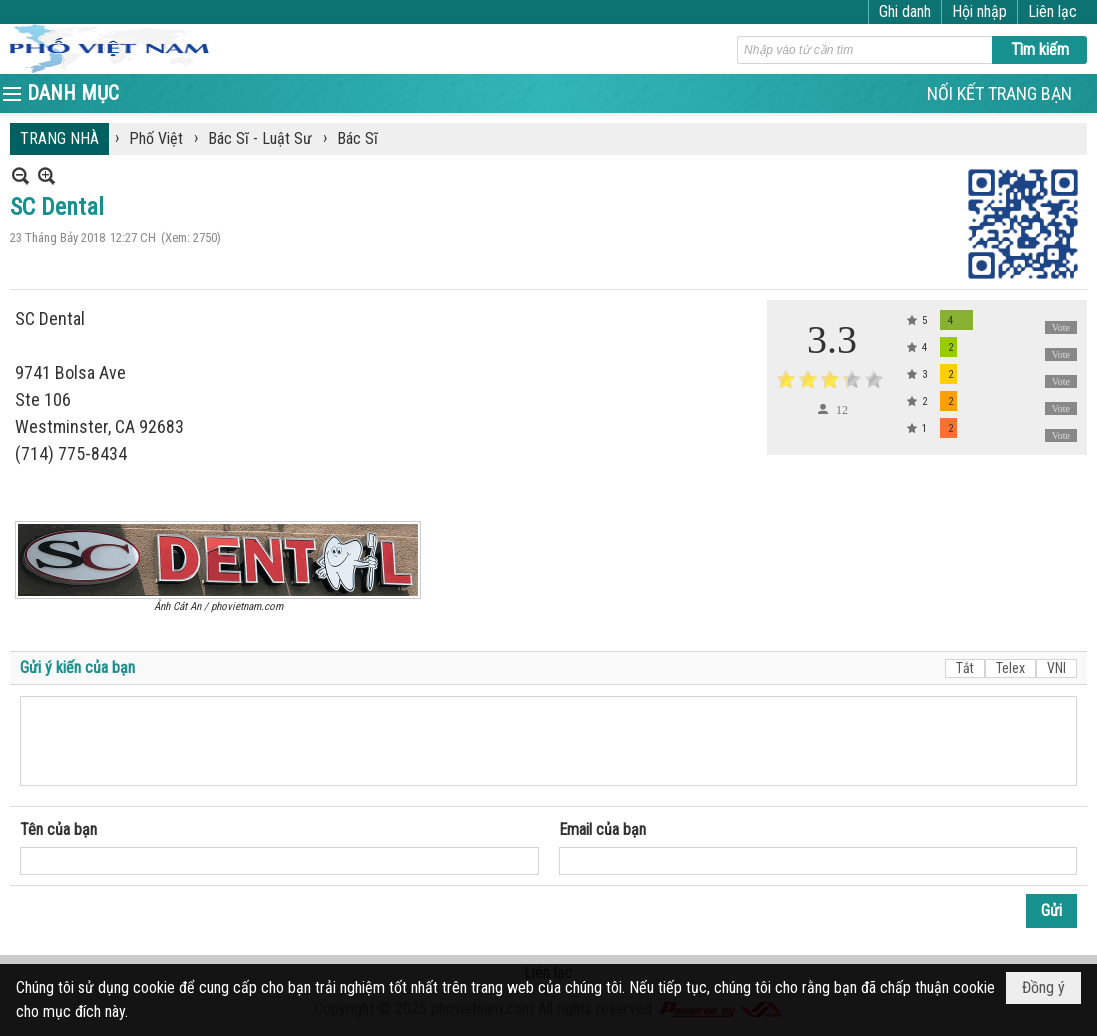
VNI (1056, 668)
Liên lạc (1052, 11)
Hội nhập (979, 11)
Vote (1061, 327)
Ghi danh (905, 11)
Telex (1010, 668)
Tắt (965, 668)
